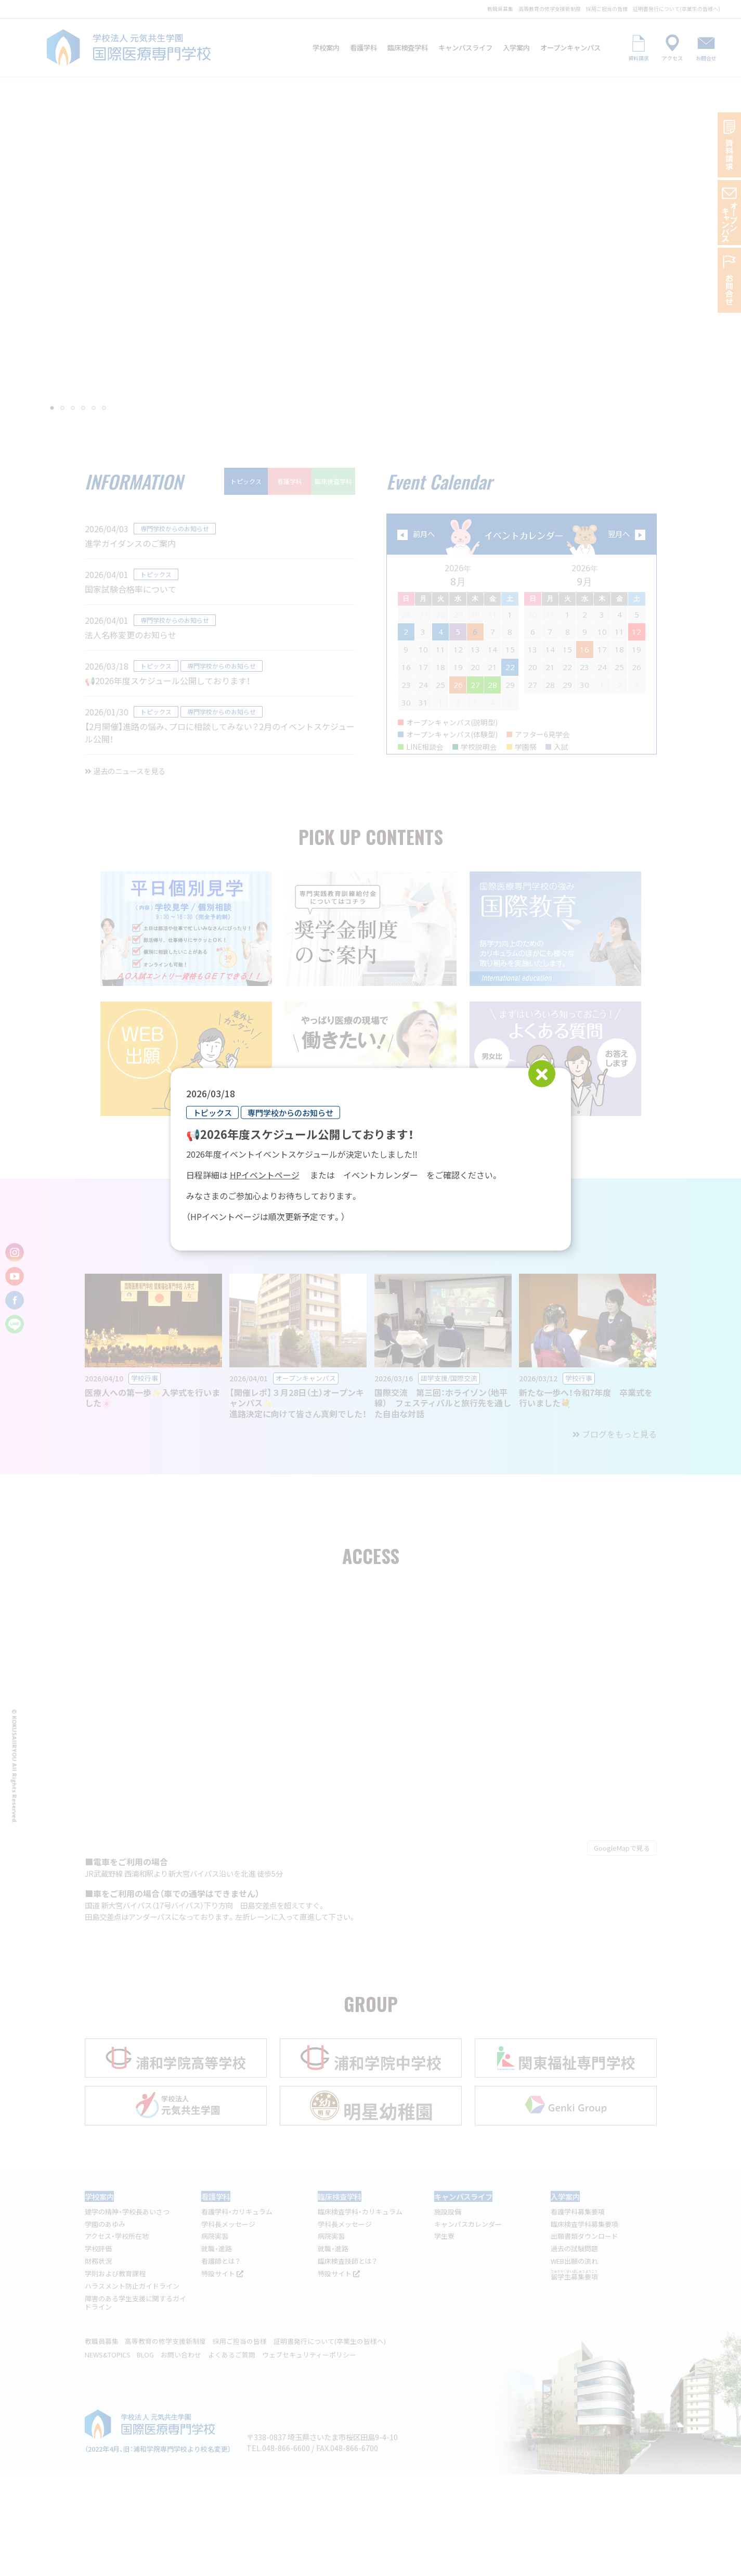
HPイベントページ (265, 1174)
